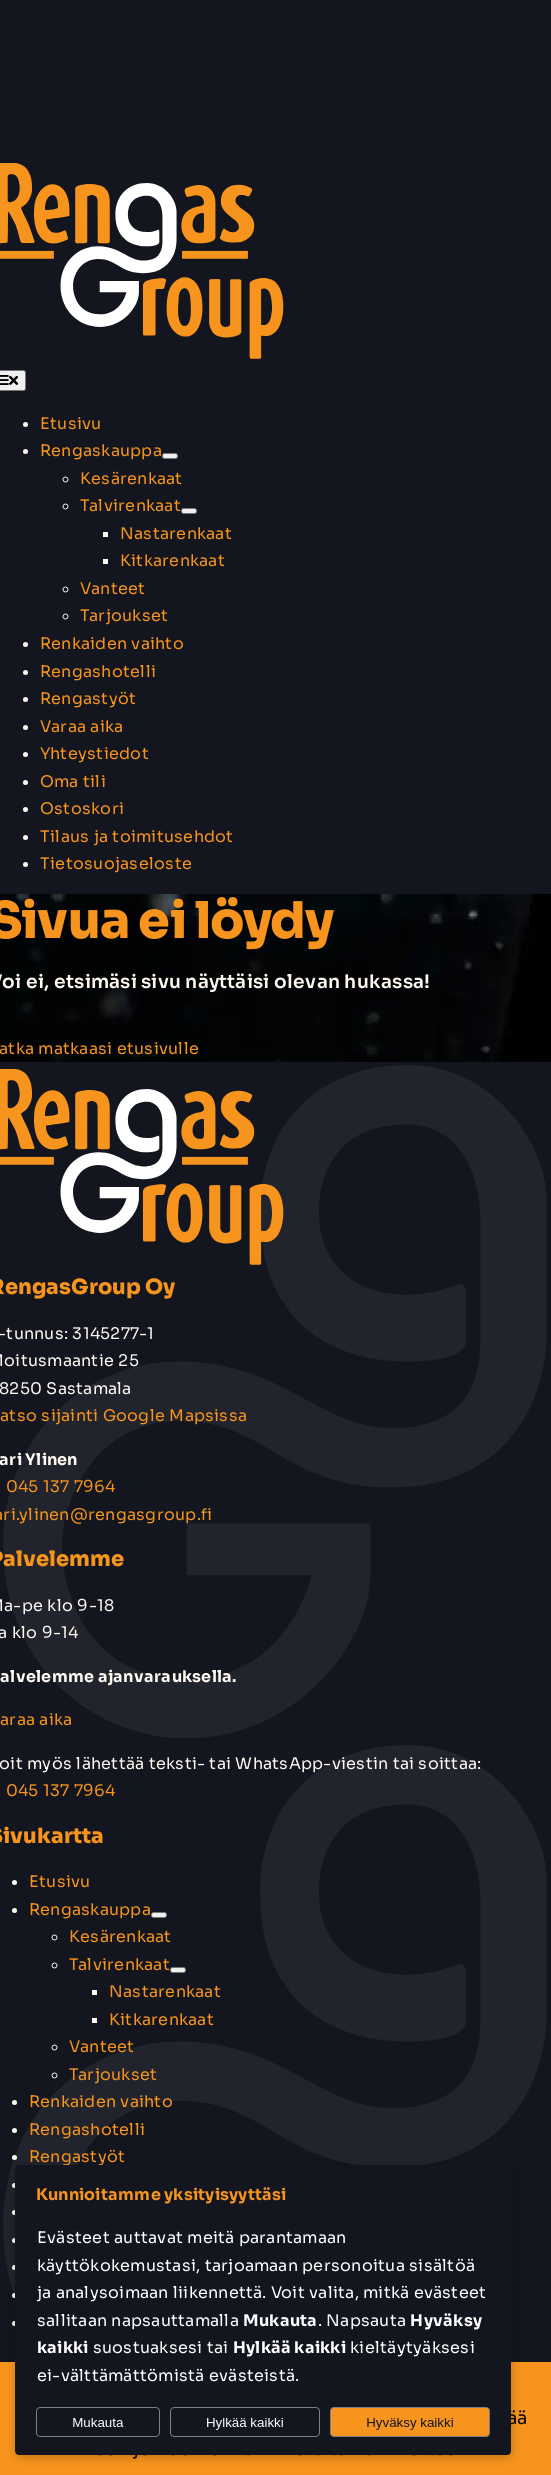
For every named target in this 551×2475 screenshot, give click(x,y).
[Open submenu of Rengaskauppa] (170, 456)
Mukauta (97, 2422)
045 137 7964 (61, 1486)
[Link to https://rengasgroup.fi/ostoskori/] (24, 148)
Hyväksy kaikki (409, 2422)
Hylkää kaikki (245, 2422)
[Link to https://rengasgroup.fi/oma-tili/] (50, 148)
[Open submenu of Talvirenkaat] (189, 511)
